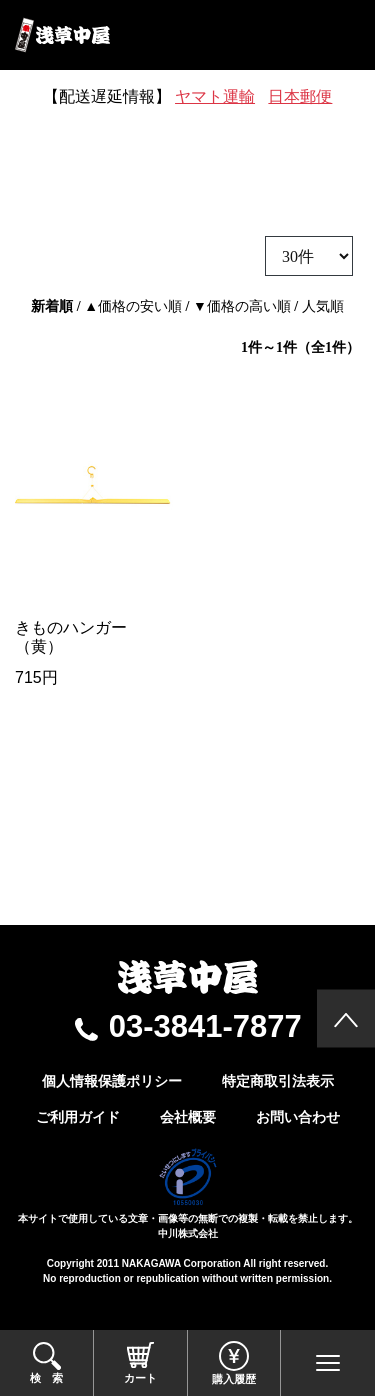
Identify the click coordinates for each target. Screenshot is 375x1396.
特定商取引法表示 (278, 1081)
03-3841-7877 (205, 1026)
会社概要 (188, 1117)
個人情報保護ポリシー (112, 1081)
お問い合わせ (298, 1117)
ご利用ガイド (78, 1117)
